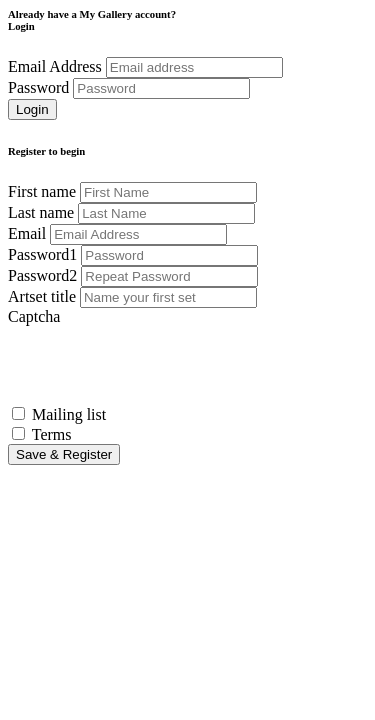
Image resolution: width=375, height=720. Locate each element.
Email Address (55, 66)
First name (42, 191)
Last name (41, 212)
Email (27, 233)
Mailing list (69, 414)
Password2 (42, 275)
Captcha (34, 316)
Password (38, 87)
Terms (52, 434)
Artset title (42, 296)
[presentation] (160, 365)
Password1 (42, 254)
